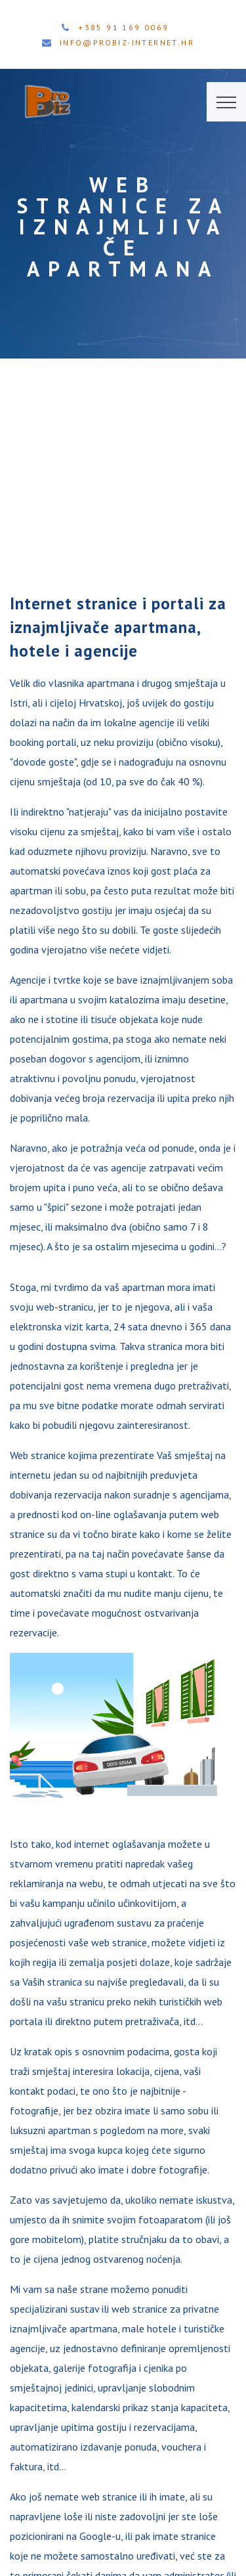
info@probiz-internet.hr (127, 42)
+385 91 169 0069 (123, 27)
